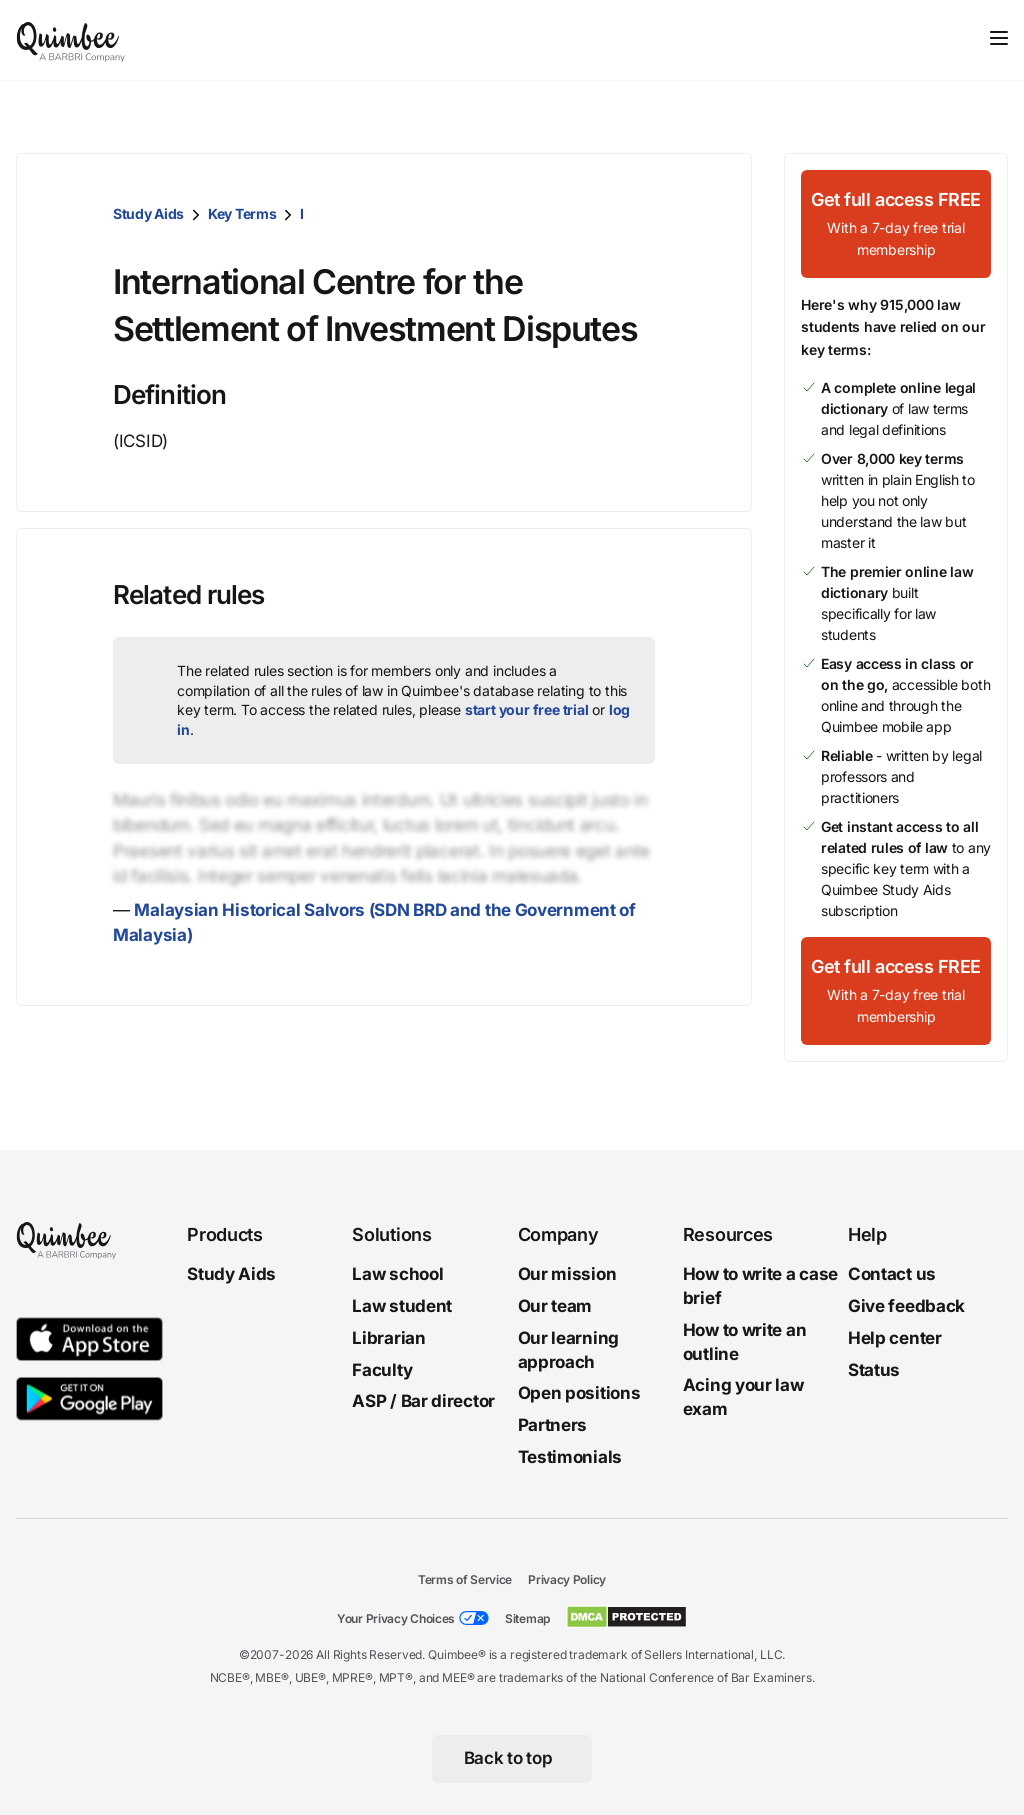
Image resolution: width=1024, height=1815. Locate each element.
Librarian (388, 1338)
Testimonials (570, 1457)
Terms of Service (465, 1579)
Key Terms (242, 213)
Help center (895, 1338)
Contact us (892, 1274)
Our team (555, 1306)
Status (874, 1369)
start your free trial (527, 709)
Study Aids (148, 213)
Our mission (567, 1274)
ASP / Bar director (423, 1401)
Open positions (579, 1393)
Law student (402, 1306)
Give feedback (906, 1306)
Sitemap (527, 1618)
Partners (553, 1425)
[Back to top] (512, 1759)
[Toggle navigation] (999, 38)
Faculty (382, 1369)
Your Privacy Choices (396, 1618)
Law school (397, 1274)
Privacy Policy (567, 1579)
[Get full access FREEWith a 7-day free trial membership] (896, 224)
